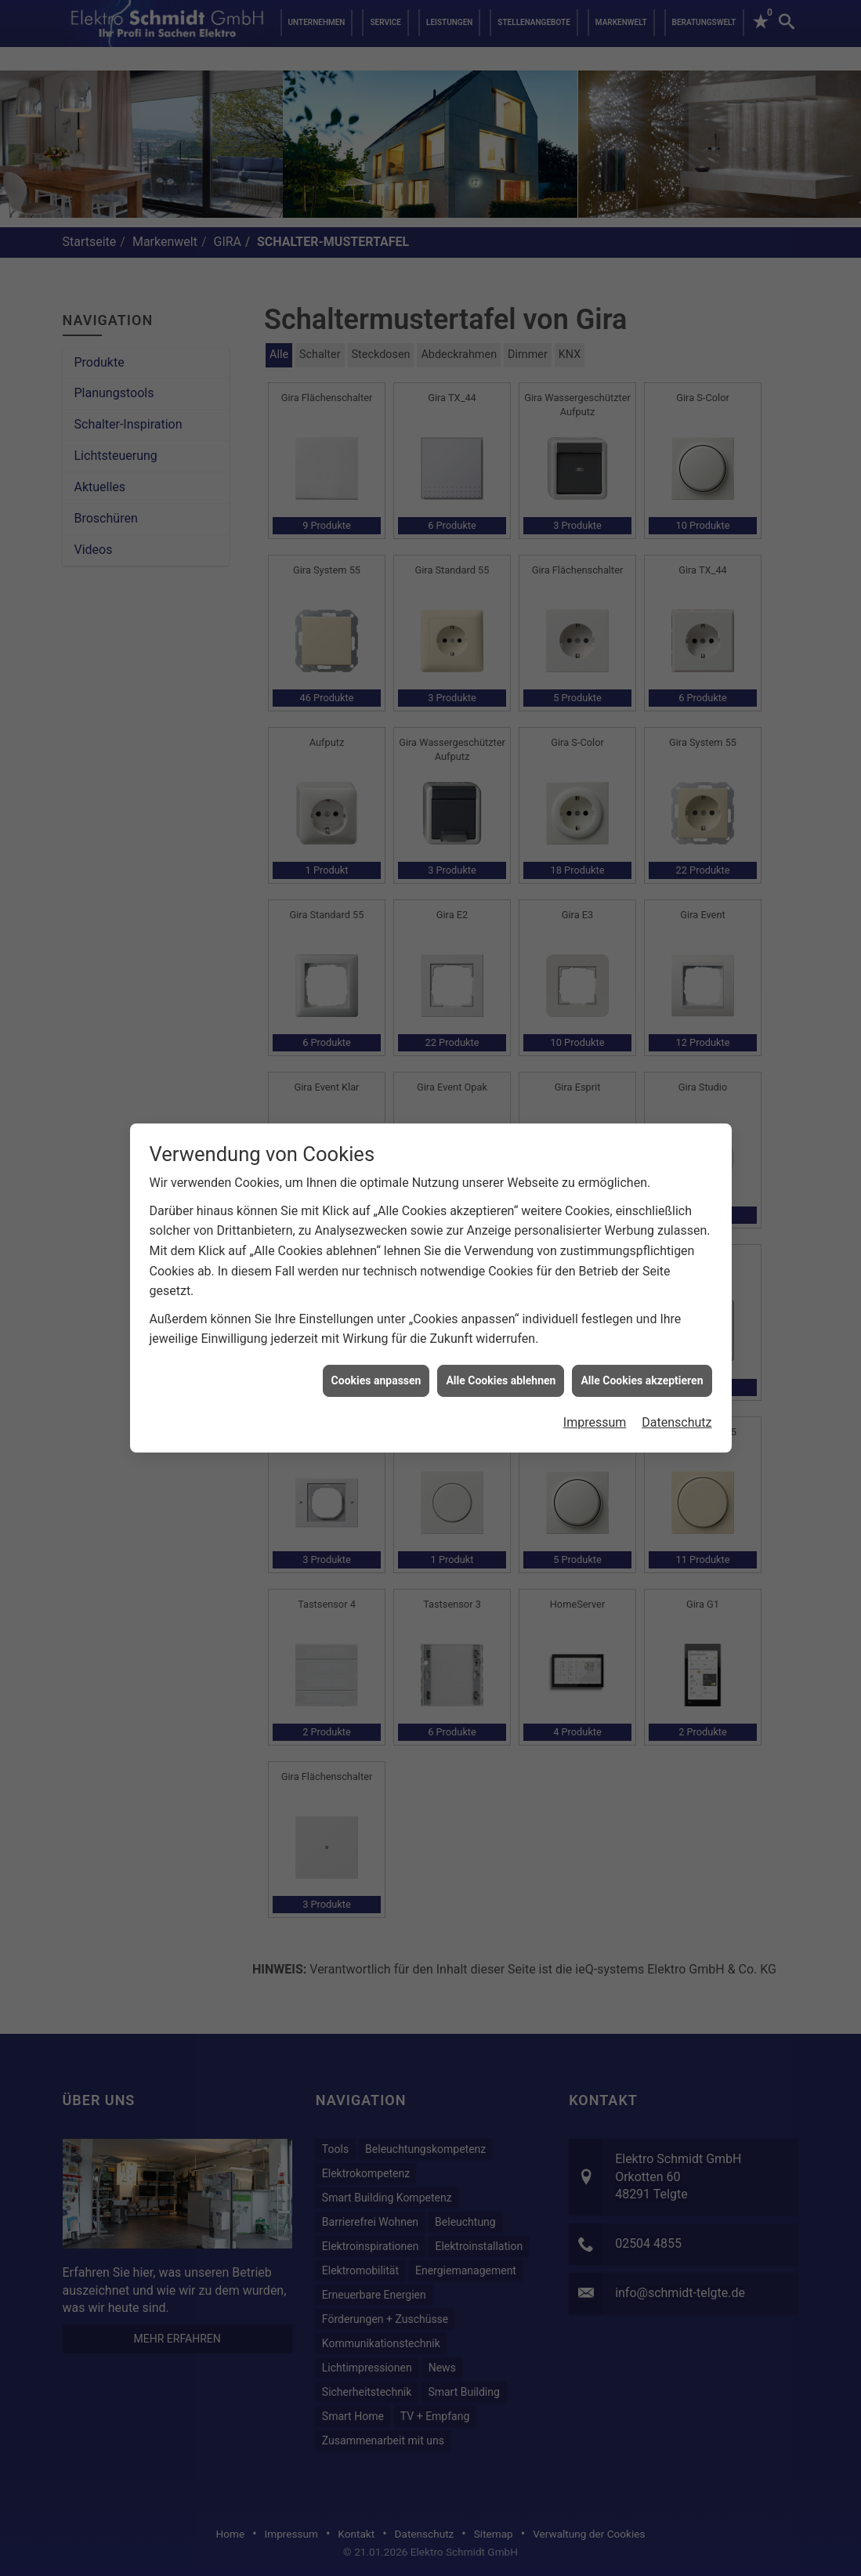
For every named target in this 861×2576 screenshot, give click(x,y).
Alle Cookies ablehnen (500, 1281)
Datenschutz (676, 1323)
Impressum (595, 1323)
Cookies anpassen (376, 1281)
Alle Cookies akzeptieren (642, 1281)
